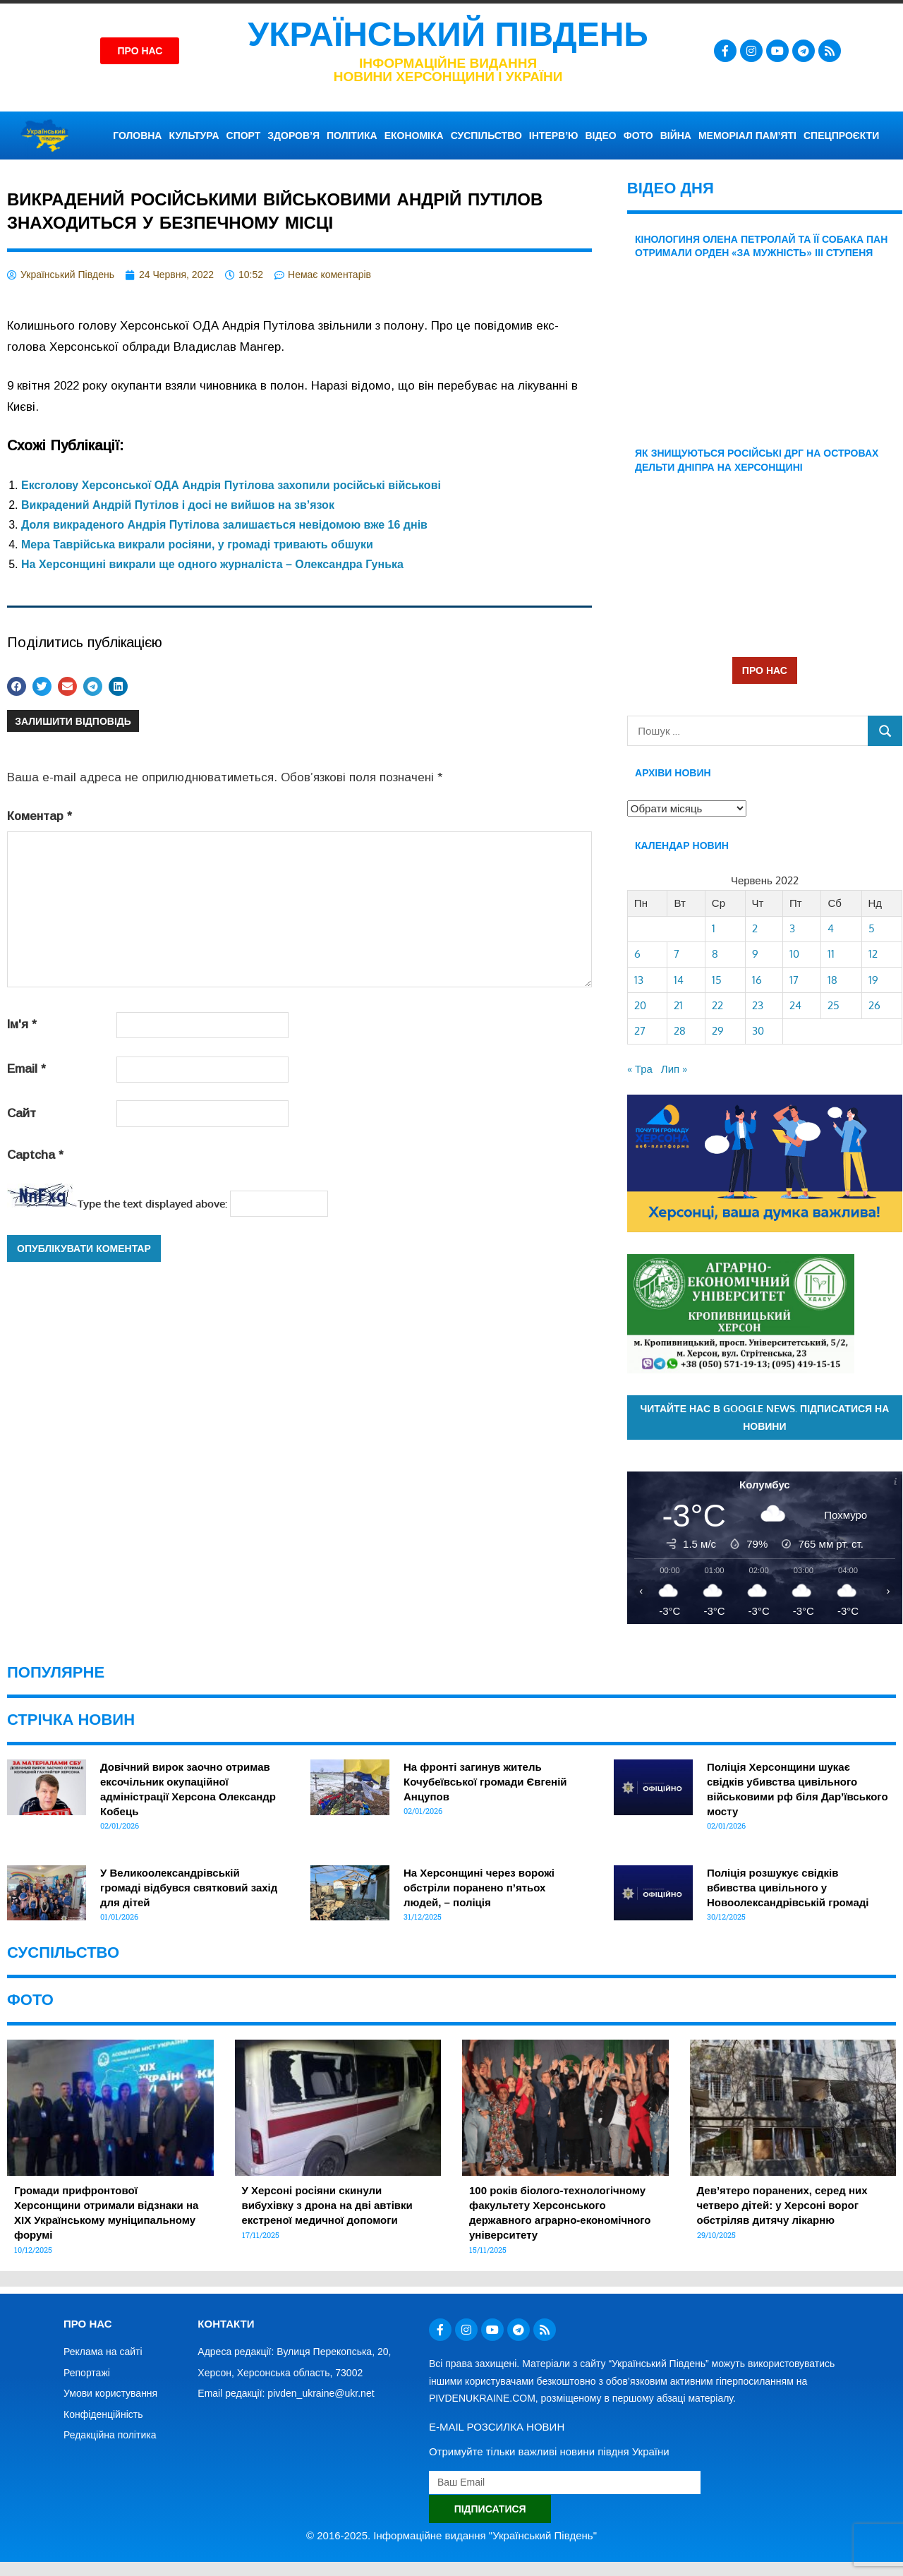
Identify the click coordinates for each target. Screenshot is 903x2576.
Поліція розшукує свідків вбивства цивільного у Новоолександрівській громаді (788, 1887)
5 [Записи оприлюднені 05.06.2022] (871, 928)
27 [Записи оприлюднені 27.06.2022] (640, 1030)
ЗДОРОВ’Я (293, 135)
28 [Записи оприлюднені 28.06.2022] (680, 1030)
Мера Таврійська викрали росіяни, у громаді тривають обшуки (197, 544)
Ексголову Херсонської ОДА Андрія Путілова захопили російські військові (231, 485)
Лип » (674, 1069)
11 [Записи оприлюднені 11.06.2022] (831, 954)
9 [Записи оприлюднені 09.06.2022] (755, 954)
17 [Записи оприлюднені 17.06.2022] (794, 980)
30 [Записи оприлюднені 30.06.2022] (758, 1030)
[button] (16, 686)
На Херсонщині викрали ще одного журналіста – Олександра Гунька (212, 564)
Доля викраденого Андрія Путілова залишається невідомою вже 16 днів (224, 525)
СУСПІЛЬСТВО (486, 135)
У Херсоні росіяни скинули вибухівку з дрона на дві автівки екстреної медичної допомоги (327, 2205)
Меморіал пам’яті (747, 135)
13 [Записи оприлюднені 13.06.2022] (638, 980)
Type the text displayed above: (152, 1203)
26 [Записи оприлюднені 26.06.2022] (874, 1005)
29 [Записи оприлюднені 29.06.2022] (718, 1030)
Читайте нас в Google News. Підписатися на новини (764, 1417)
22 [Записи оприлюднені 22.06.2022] (717, 1005)
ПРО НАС (764, 670)
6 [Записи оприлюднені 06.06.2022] (637, 954)
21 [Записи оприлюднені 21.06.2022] (678, 1005)
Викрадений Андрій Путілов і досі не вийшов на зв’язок (177, 505)
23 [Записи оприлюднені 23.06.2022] (757, 1005)
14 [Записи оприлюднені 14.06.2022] (679, 980)
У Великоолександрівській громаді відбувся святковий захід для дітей (188, 1887)
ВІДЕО (601, 135)
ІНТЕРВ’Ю (553, 135)
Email (26, 1069)
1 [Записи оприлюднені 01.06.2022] (713, 928)
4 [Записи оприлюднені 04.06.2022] (831, 928)
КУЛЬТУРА (194, 135)
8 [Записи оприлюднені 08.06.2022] (715, 954)
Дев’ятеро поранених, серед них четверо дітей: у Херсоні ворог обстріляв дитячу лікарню (782, 2205)
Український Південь (448, 34)
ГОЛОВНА (137, 135)
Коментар (39, 816)
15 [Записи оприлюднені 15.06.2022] (717, 980)
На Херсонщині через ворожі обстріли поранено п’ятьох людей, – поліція (479, 1887)
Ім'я (22, 1024)
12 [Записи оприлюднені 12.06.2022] (873, 954)
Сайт (21, 1113)
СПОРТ (243, 135)
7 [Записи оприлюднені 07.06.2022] (676, 954)
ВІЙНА (675, 135)
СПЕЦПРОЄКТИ (841, 135)
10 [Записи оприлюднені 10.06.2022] (794, 954)
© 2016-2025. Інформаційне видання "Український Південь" (451, 2535)
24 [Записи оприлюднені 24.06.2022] (795, 1005)
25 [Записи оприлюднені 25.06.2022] (834, 1005)
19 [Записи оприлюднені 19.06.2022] (873, 980)
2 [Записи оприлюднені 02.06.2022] (755, 928)
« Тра (640, 1069)
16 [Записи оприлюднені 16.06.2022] (757, 980)
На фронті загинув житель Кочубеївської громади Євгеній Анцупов (485, 1781)
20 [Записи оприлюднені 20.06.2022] (640, 1005)
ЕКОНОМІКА (414, 135)
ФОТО (638, 135)
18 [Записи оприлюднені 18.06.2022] (832, 980)
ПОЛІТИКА (352, 135)
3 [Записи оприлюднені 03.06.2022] (792, 928)
